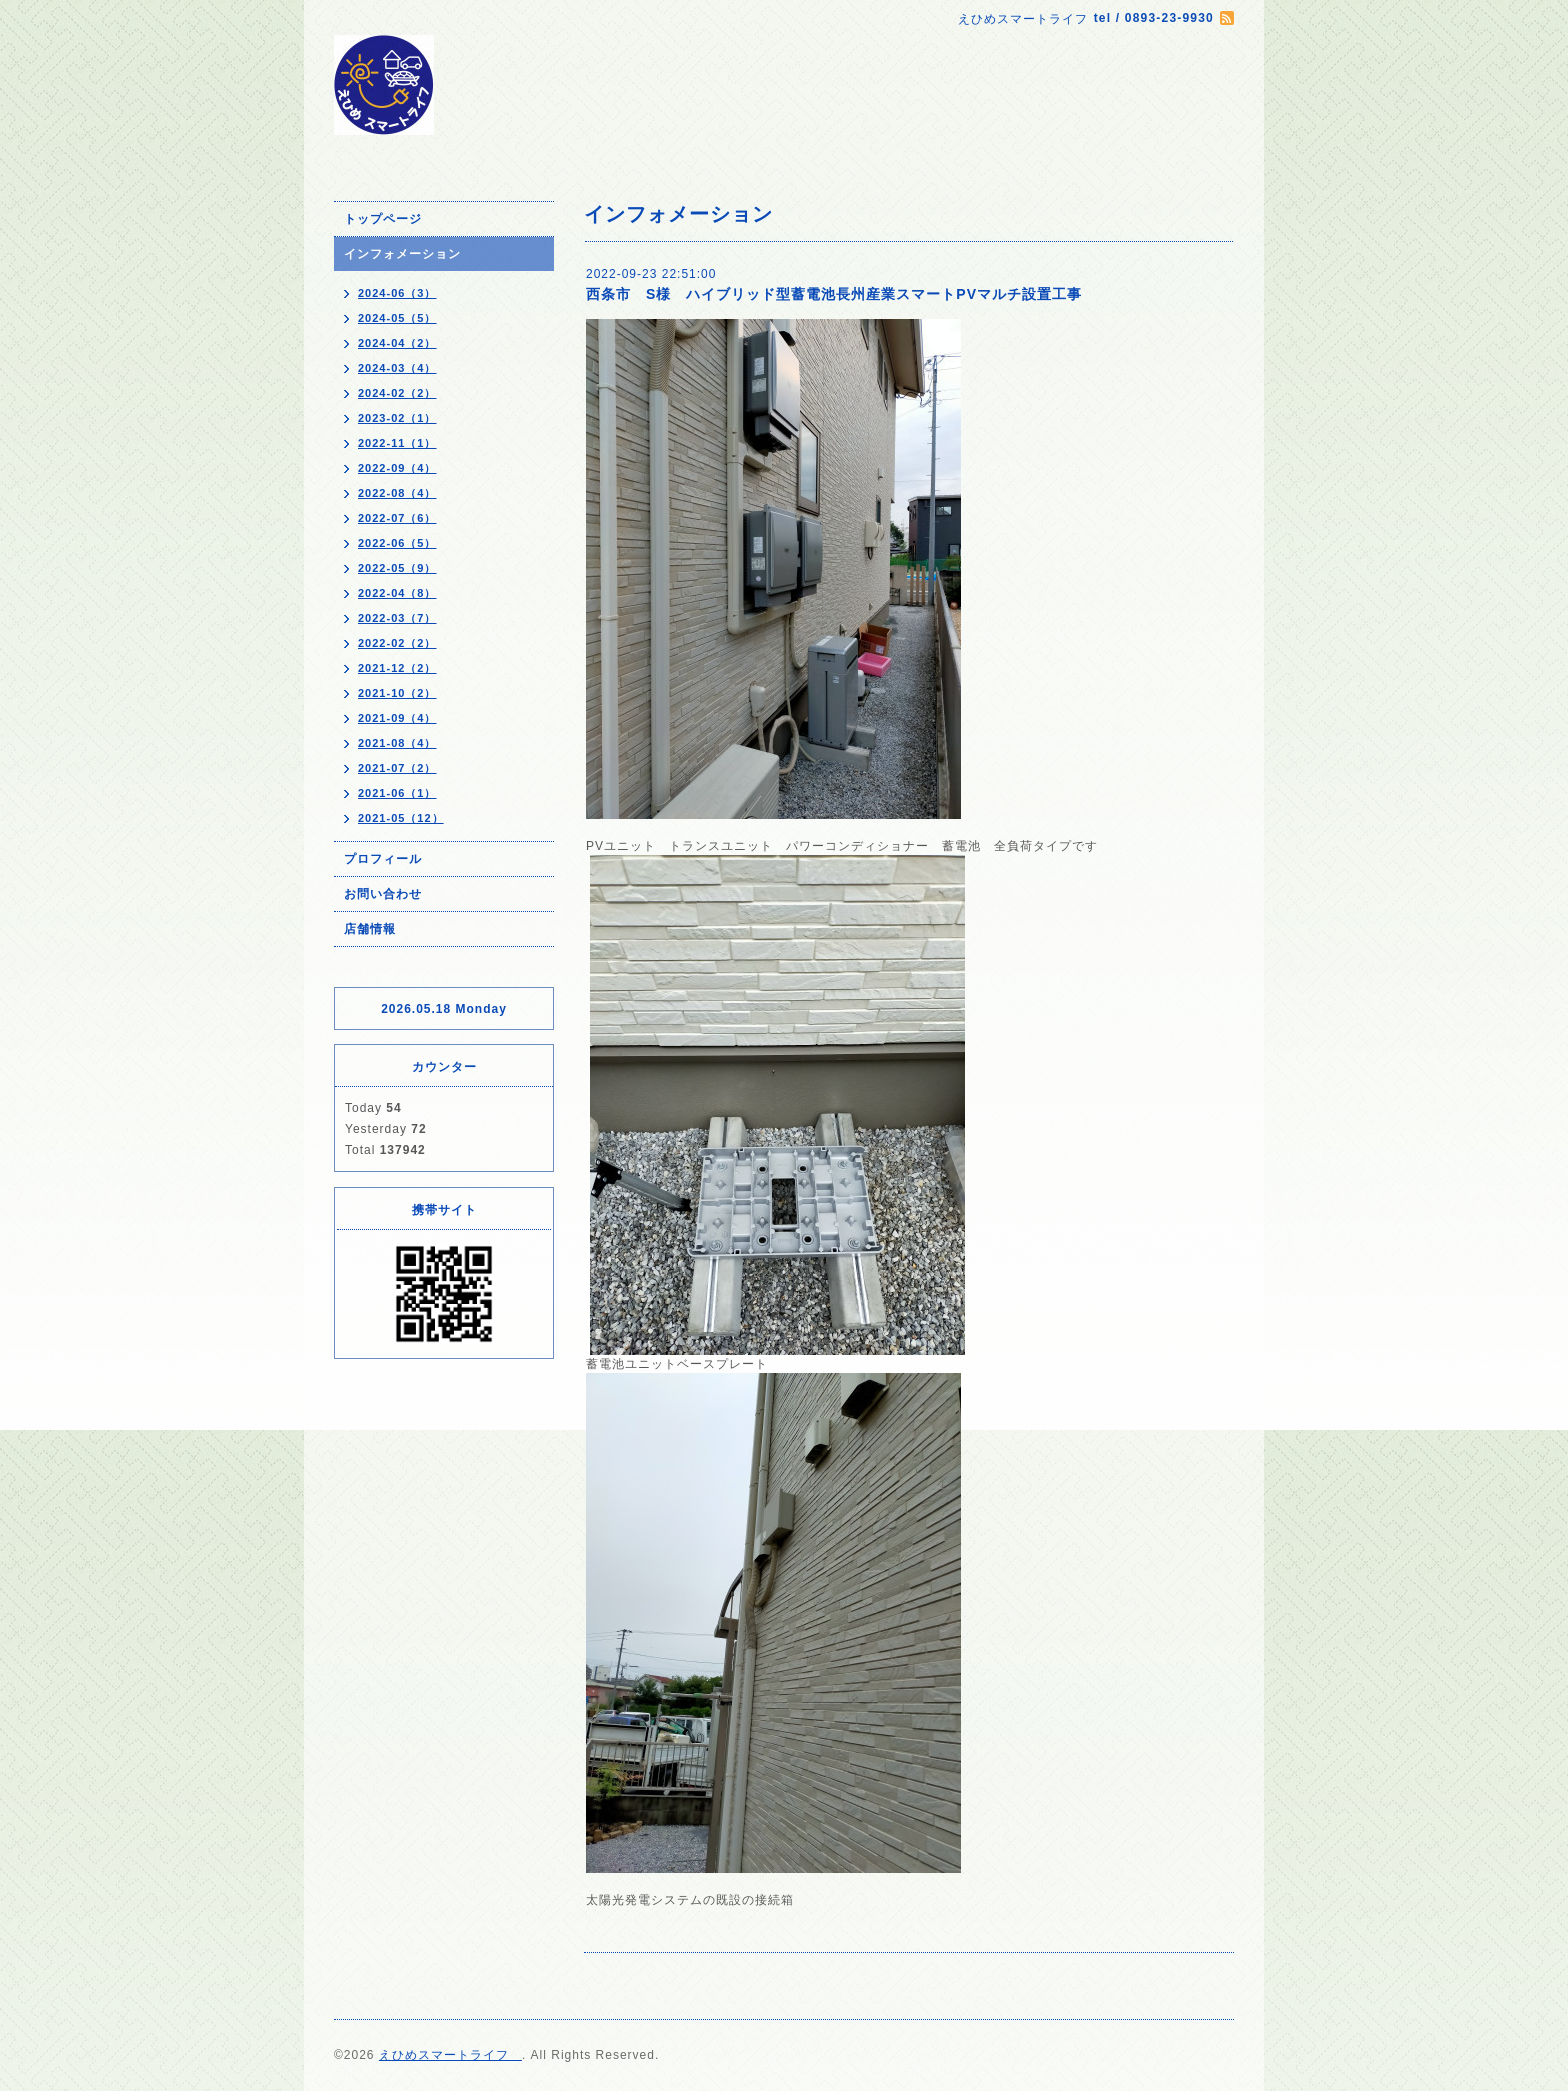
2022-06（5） (397, 543)
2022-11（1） (397, 443)
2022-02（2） (397, 643)
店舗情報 (370, 929)
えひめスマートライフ (450, 2055)
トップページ (383, 219)
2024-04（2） (397, 343)
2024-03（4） (397, 368)
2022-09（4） (397, 468)
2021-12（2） (397, 668)
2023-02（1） (397, 418)
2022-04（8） (397, 593)
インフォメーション (402, 254)
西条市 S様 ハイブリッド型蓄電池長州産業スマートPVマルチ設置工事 (834, 294)
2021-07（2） (397, 768)
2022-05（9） (397, 568)
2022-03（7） (397, 618)
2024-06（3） (397, 293)
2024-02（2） (397, 393)
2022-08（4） (397, 493)
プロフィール (383, 859)
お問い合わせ (383, 894)
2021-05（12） (401, 818)
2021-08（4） (397, 743)
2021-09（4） (397, 718)
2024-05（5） (397, 318)
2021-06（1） (397, 793)
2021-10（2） (397, 693)
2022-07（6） (397, 518)
